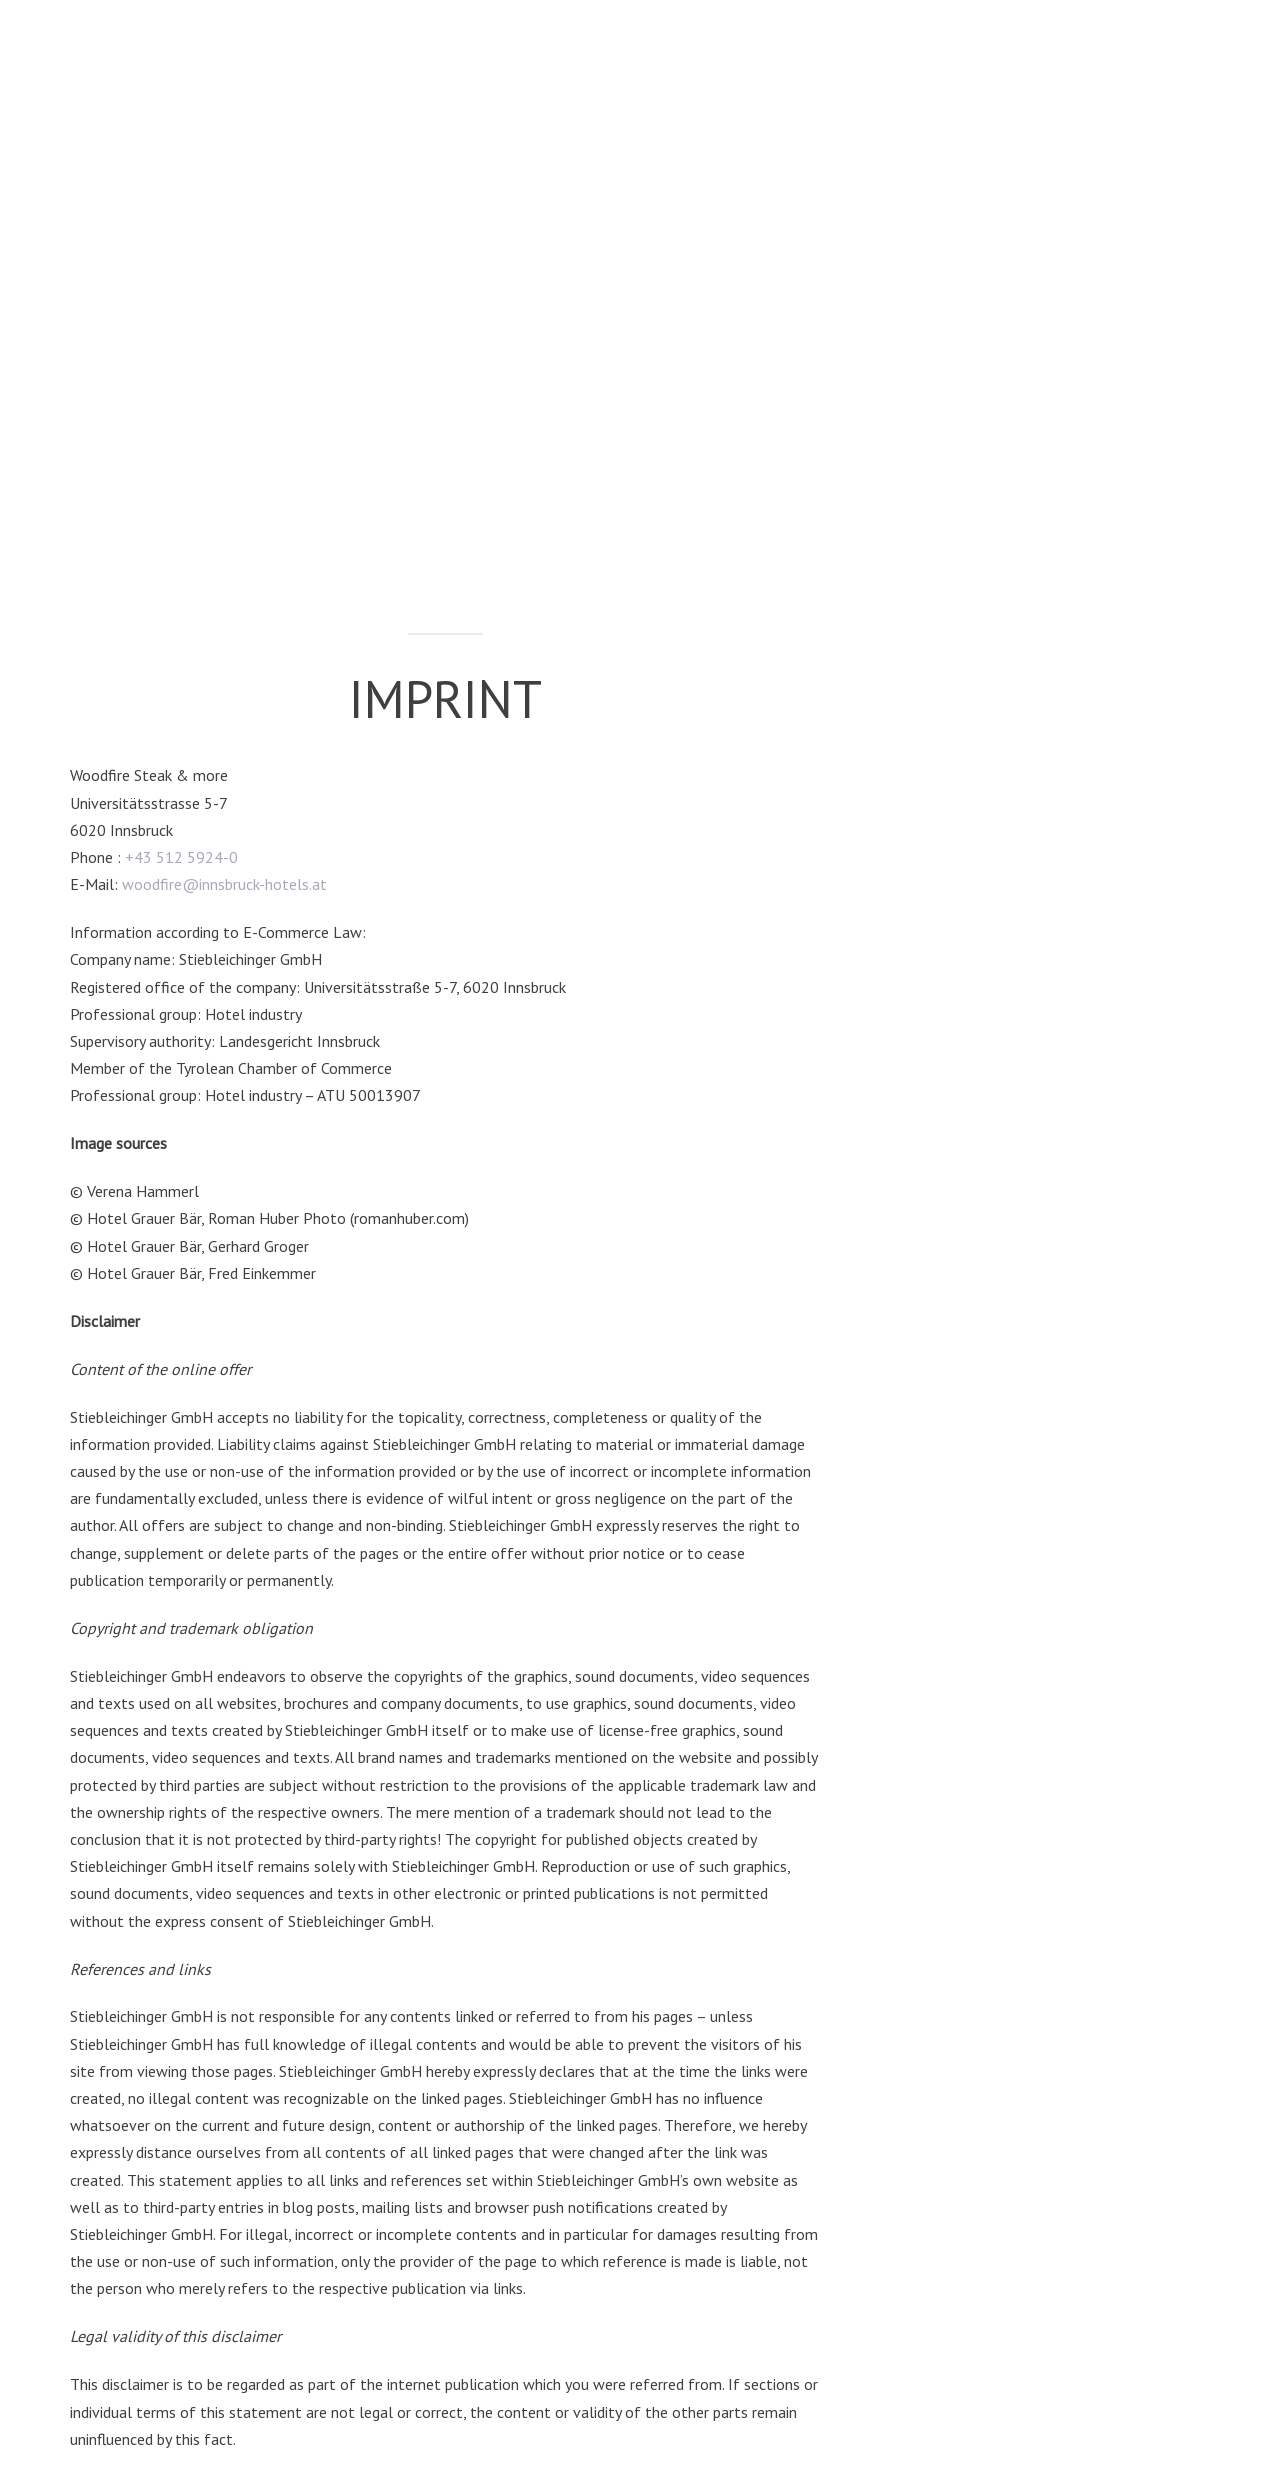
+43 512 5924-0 (181, 857)
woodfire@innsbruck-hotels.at (224, 884)
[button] (1170, 65)
